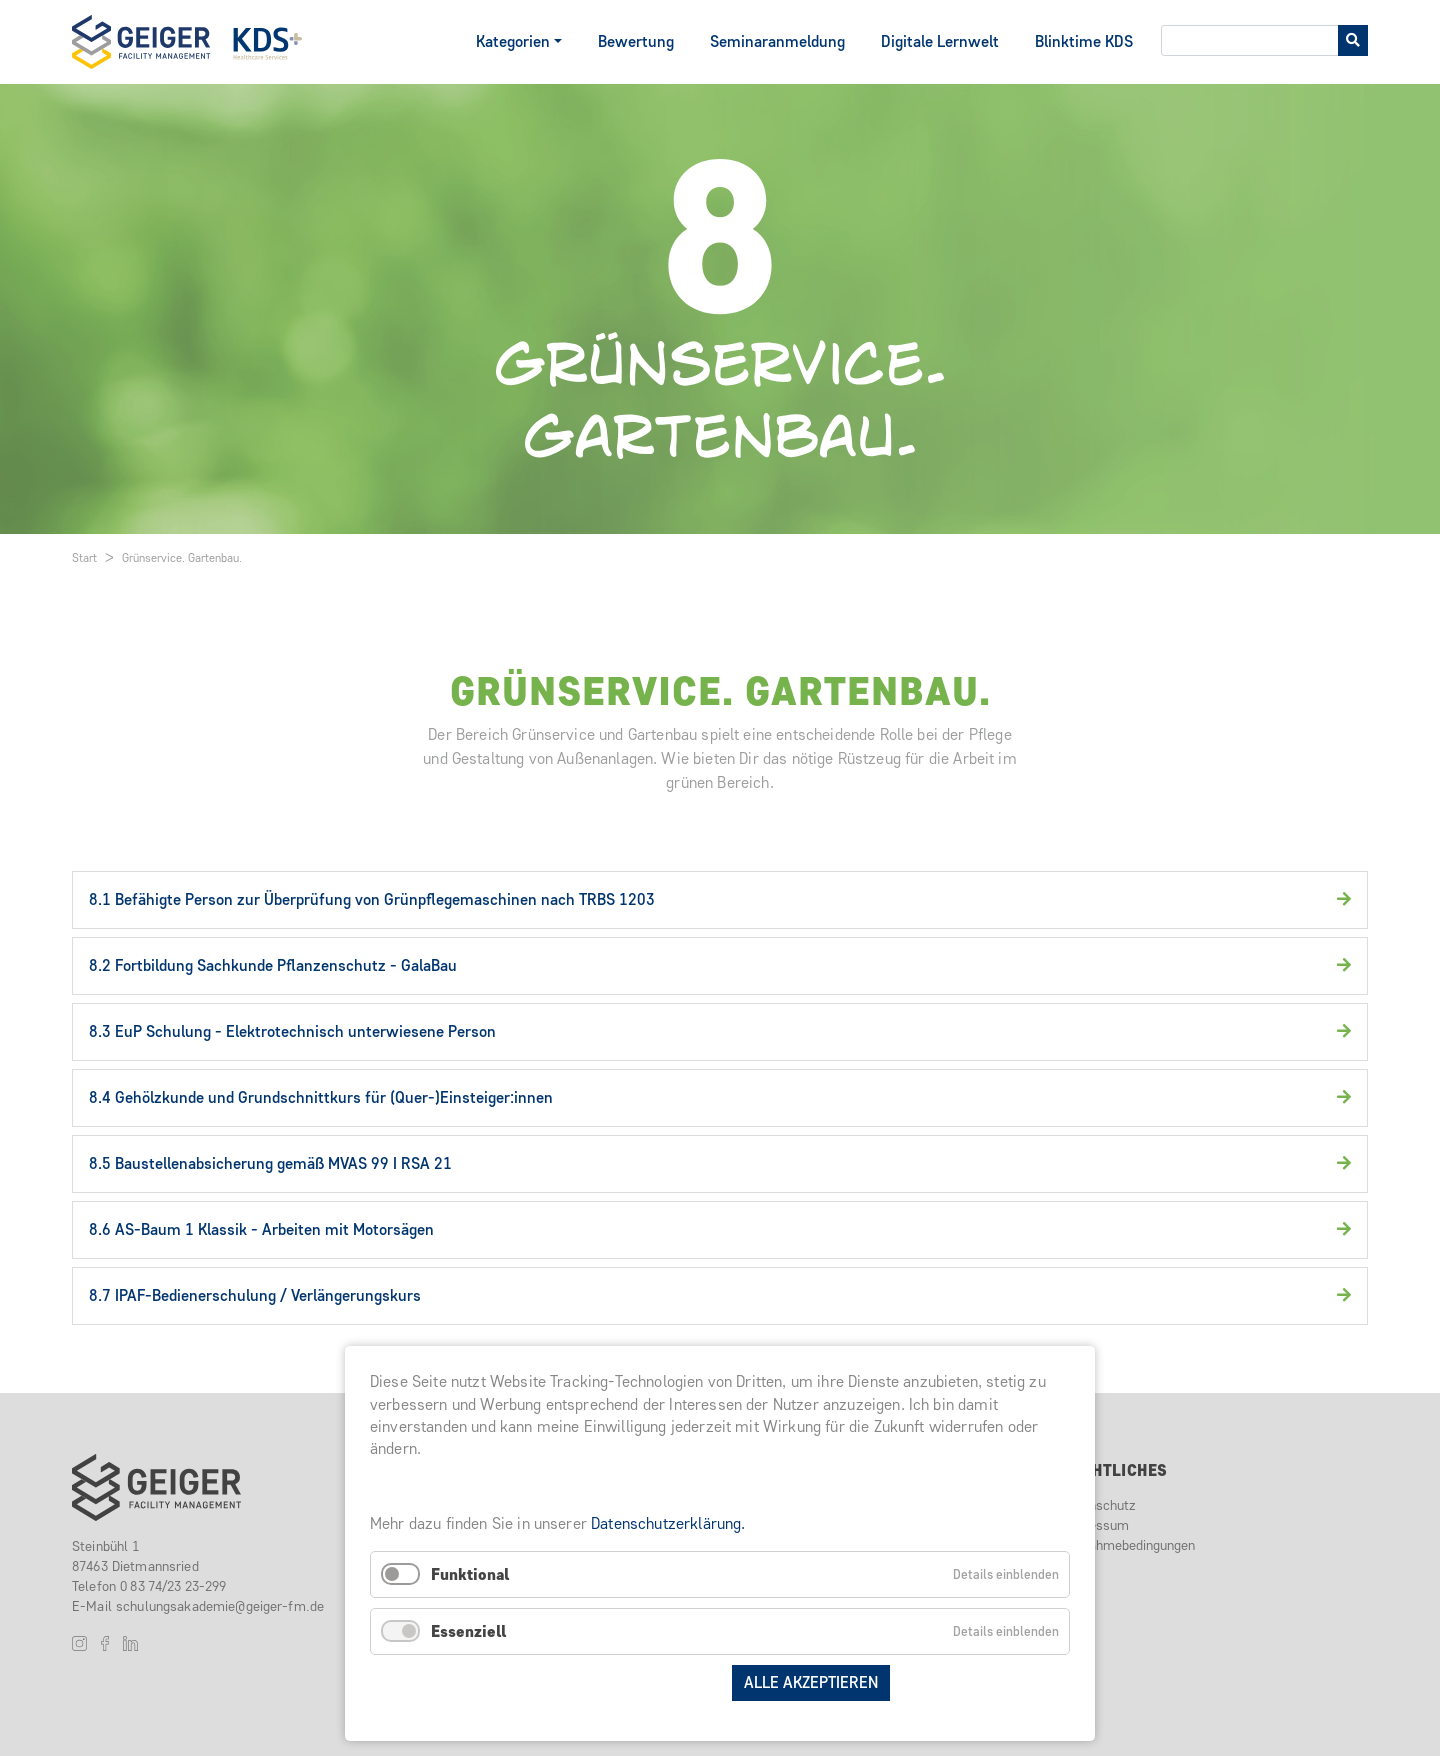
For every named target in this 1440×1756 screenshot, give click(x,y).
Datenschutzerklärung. (668, 1523)
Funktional (470, 1574)
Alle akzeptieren (811, 1682)
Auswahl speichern (639, 1682)
